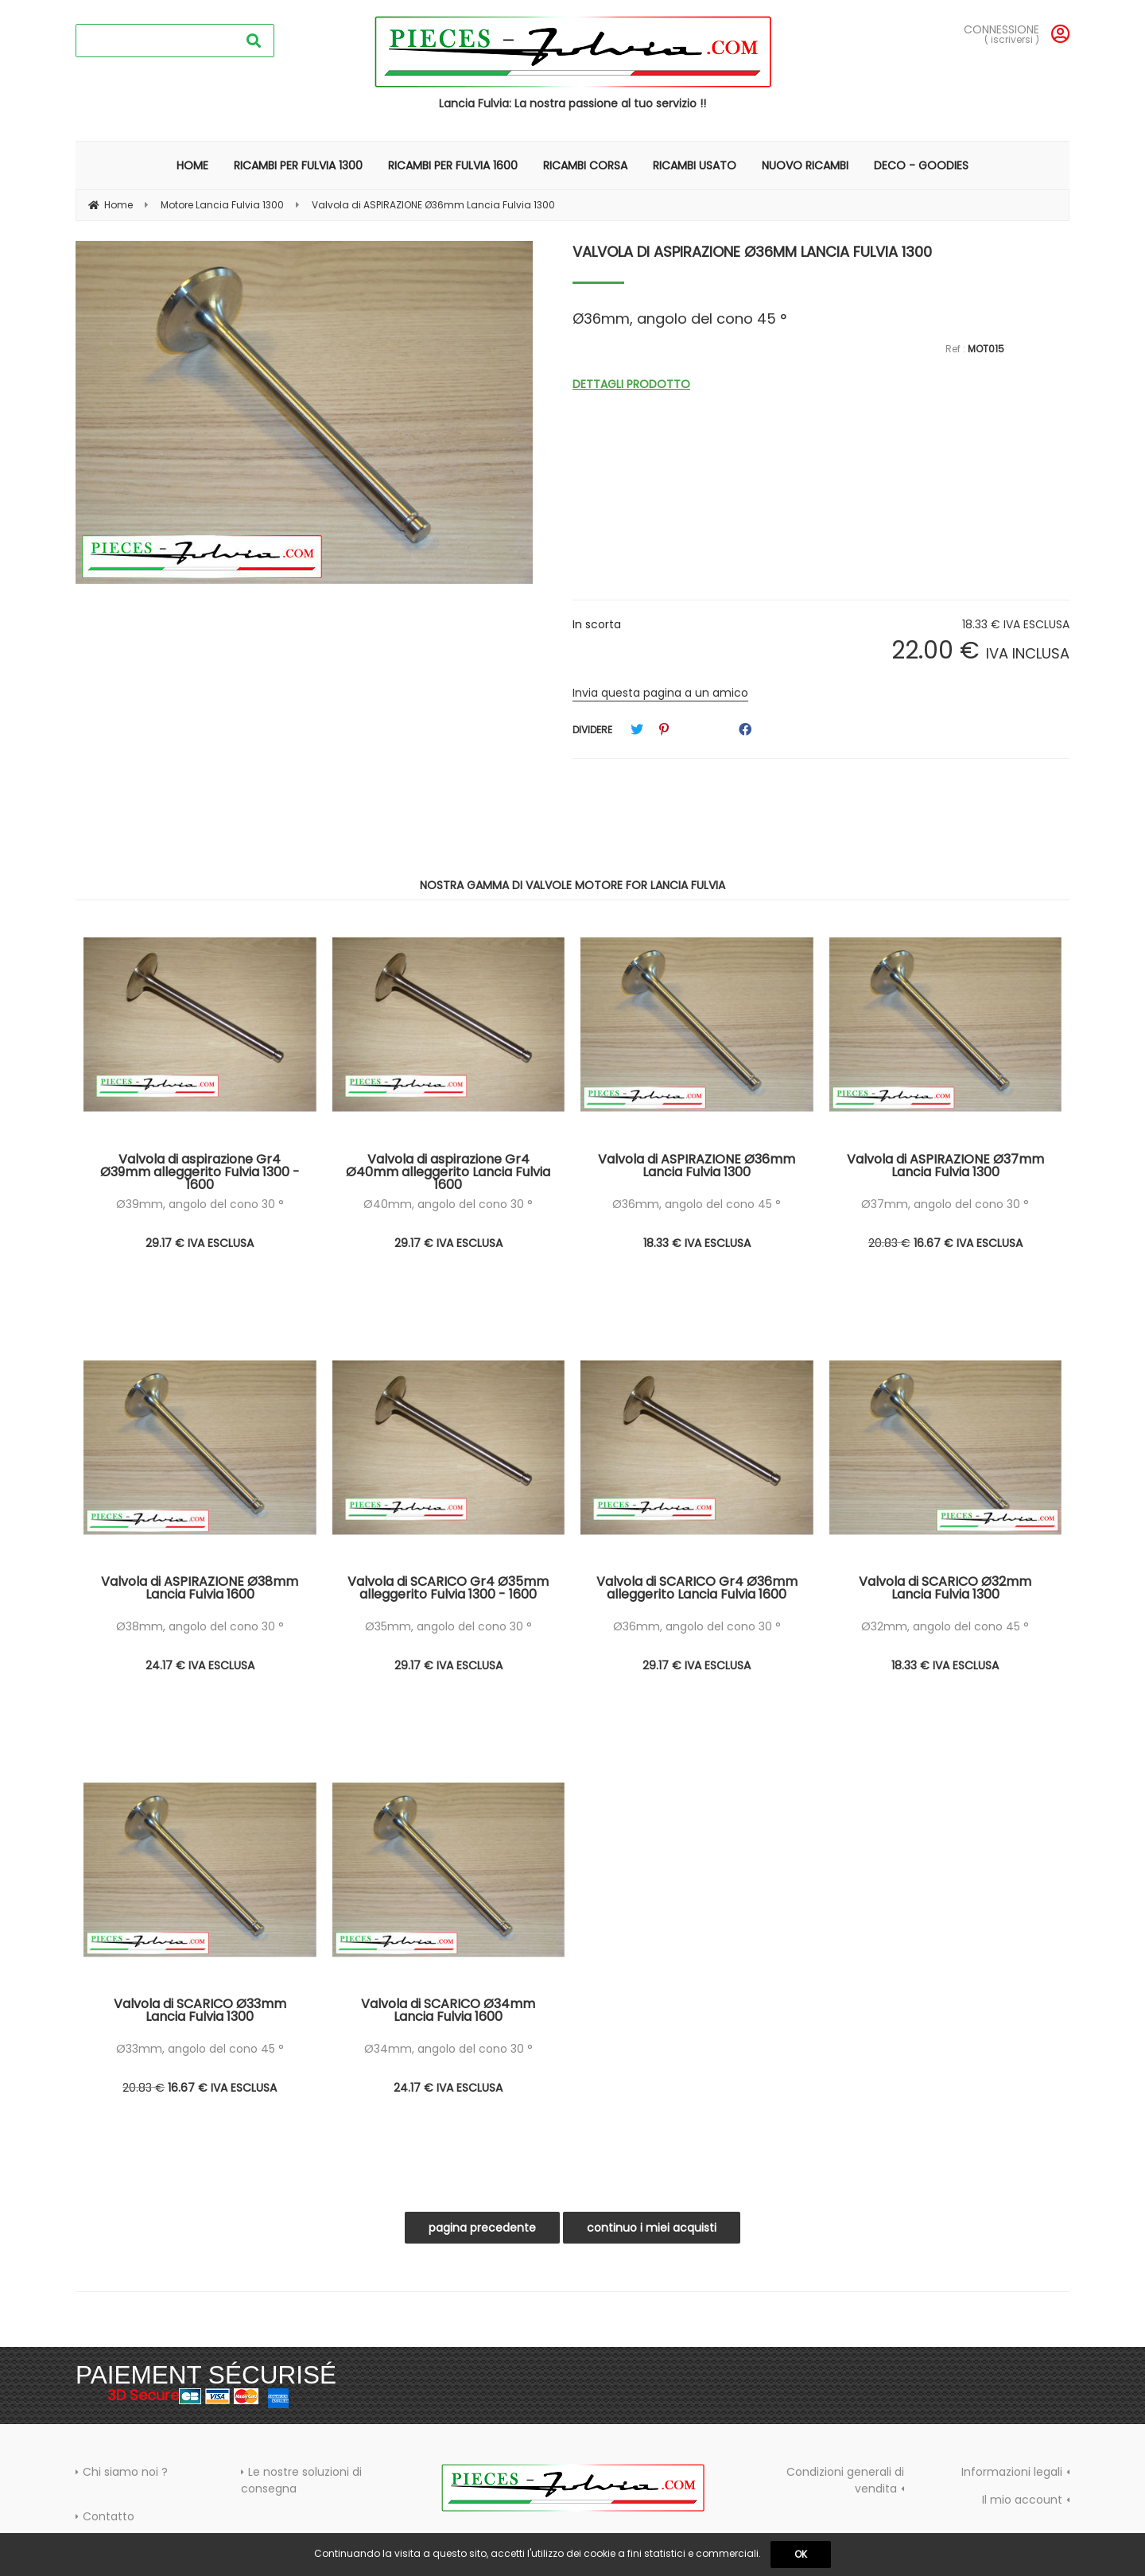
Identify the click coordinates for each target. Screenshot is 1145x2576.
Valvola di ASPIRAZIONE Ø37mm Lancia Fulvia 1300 (945, 1167)
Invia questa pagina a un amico (660, 693)
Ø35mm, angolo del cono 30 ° (448, 1626)
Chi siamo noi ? (125, 2472)
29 (200, 1243)
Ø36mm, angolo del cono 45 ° (696, 1204)
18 (697, 1243)
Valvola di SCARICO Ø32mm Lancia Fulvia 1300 (945, 1589)
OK (800, 2554)
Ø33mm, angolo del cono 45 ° (200, 2049)
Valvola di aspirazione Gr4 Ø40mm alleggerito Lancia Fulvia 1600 (448, 1171)
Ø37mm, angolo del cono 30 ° (945, 1204)
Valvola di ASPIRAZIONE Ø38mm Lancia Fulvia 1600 (199, 1589)
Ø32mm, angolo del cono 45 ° (945, 1626)
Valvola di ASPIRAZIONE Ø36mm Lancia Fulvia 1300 (752, 252)
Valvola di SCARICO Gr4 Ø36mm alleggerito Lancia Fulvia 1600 (697, 1589)
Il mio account (1022, 2500)
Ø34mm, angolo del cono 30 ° (448, 2049)
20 (889, 1243)
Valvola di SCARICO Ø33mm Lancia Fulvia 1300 (200, 2012)
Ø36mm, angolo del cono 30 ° (697, 1626)
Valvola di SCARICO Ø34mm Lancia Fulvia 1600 (448, 2012)
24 (200, 1665)
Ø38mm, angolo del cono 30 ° (200, 1626)
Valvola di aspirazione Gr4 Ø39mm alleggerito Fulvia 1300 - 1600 (200, 1171)
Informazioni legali (1011, 2472)
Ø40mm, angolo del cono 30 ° (448, 1204)
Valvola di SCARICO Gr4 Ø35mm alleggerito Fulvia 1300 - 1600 (448, 1589)
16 (968, 1243)
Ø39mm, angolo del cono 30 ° (200, 1204)
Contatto (108, 2516)
